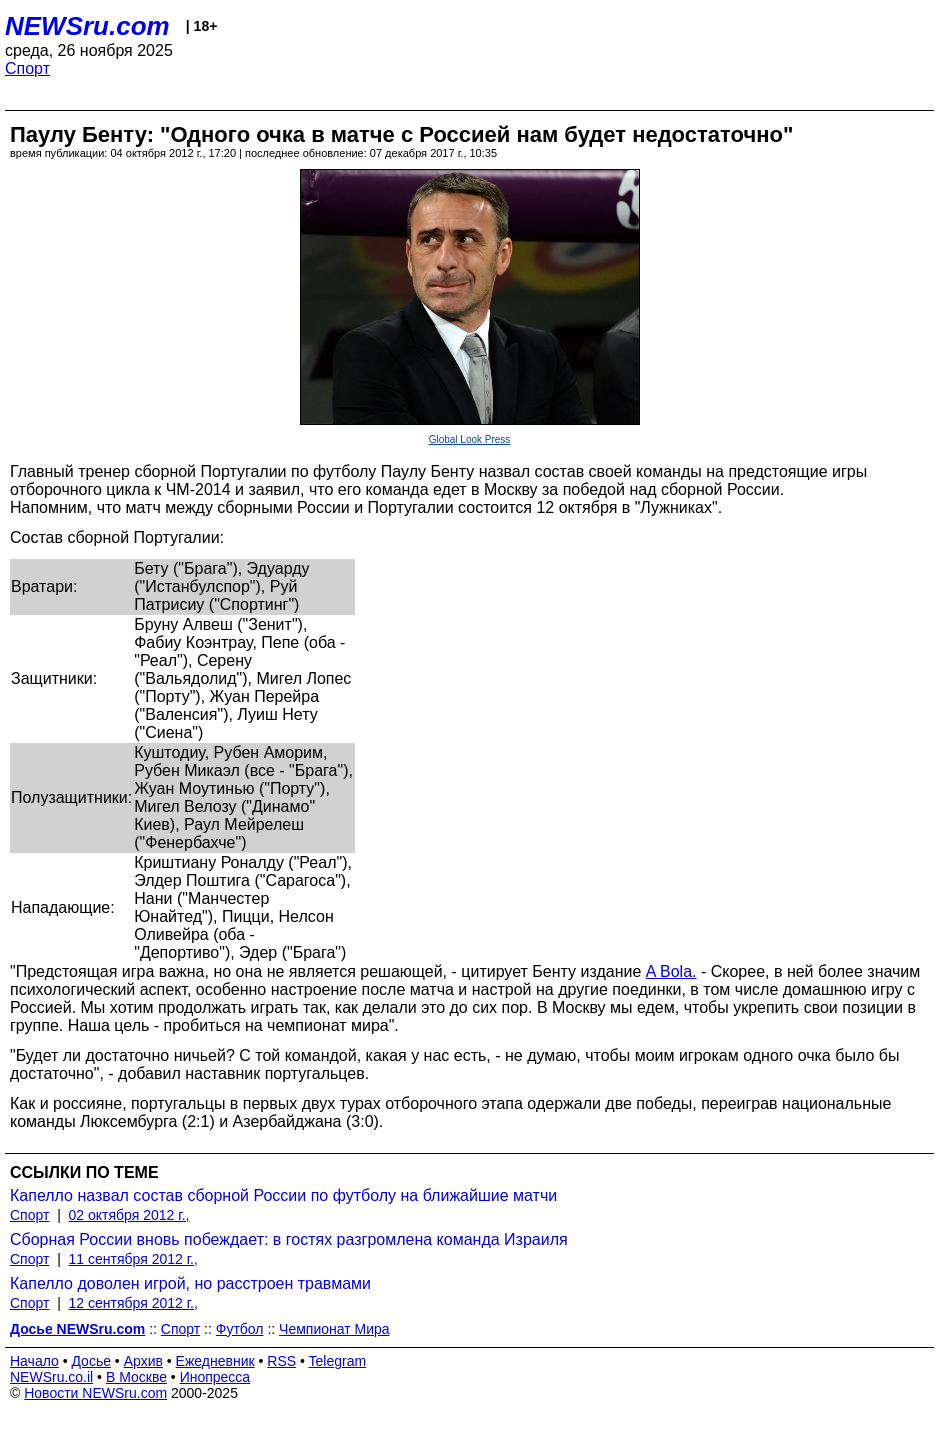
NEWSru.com (87, 26)
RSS (281, 1361)
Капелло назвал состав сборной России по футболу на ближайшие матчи (283, 1195)
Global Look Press (470, 439)
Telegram (338, 1361)
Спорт (27, 68)
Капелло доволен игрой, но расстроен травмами (190, 1283)
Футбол (240, 1329)
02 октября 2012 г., (129, 1215)
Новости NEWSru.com (95, 1393)
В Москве (136, 1377)
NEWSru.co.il (51, 1377)
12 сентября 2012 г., (133, 1303)
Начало (34, 1361)
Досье (91, 1361)
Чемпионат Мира (334, 1329)
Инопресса (215, 1377)
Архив (143, 1361)
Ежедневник (215, 1361)
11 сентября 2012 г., (133, 1259)
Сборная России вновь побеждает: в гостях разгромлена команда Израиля (289, 1239)
